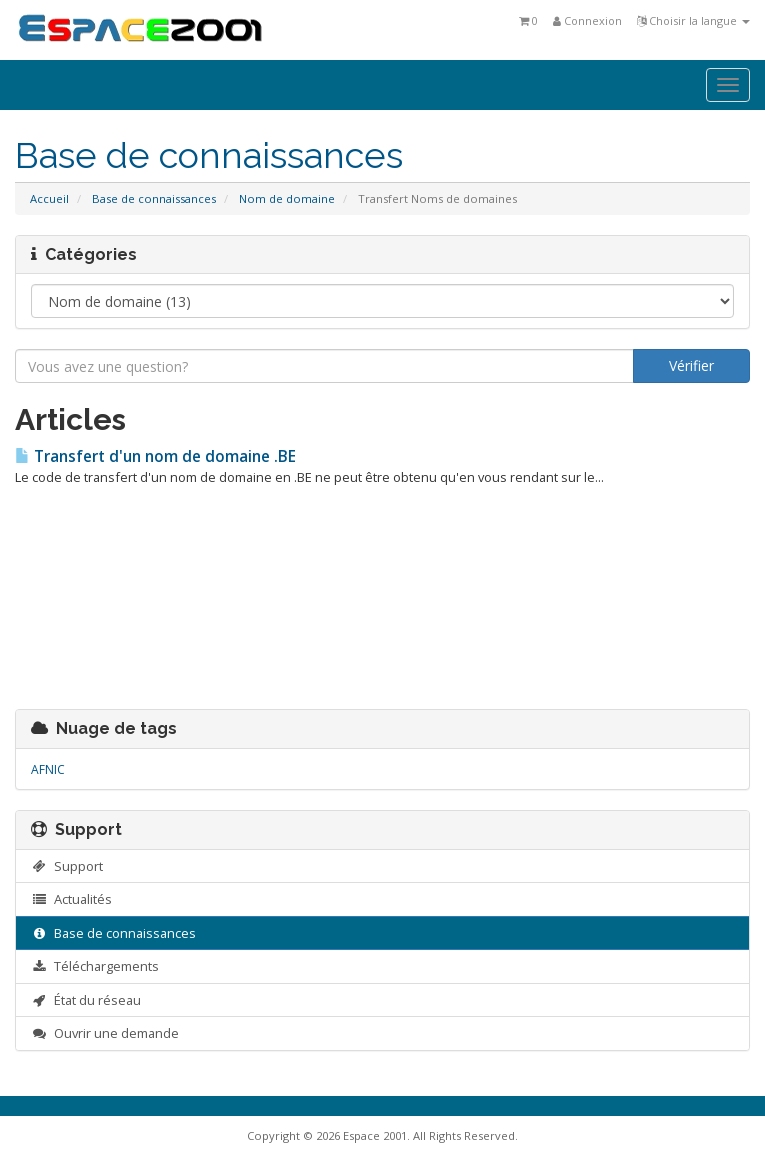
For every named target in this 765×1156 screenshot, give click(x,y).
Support (67, 866)
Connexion (587, 20)
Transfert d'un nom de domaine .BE (155, 456)
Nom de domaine (287, 198)
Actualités (71, 899)
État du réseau (86, 1000)
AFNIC (48, 769)
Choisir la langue (693, 20)
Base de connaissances (154, 198)
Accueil (49, 198)
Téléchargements (95, 966)
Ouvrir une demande (105, 1033)
